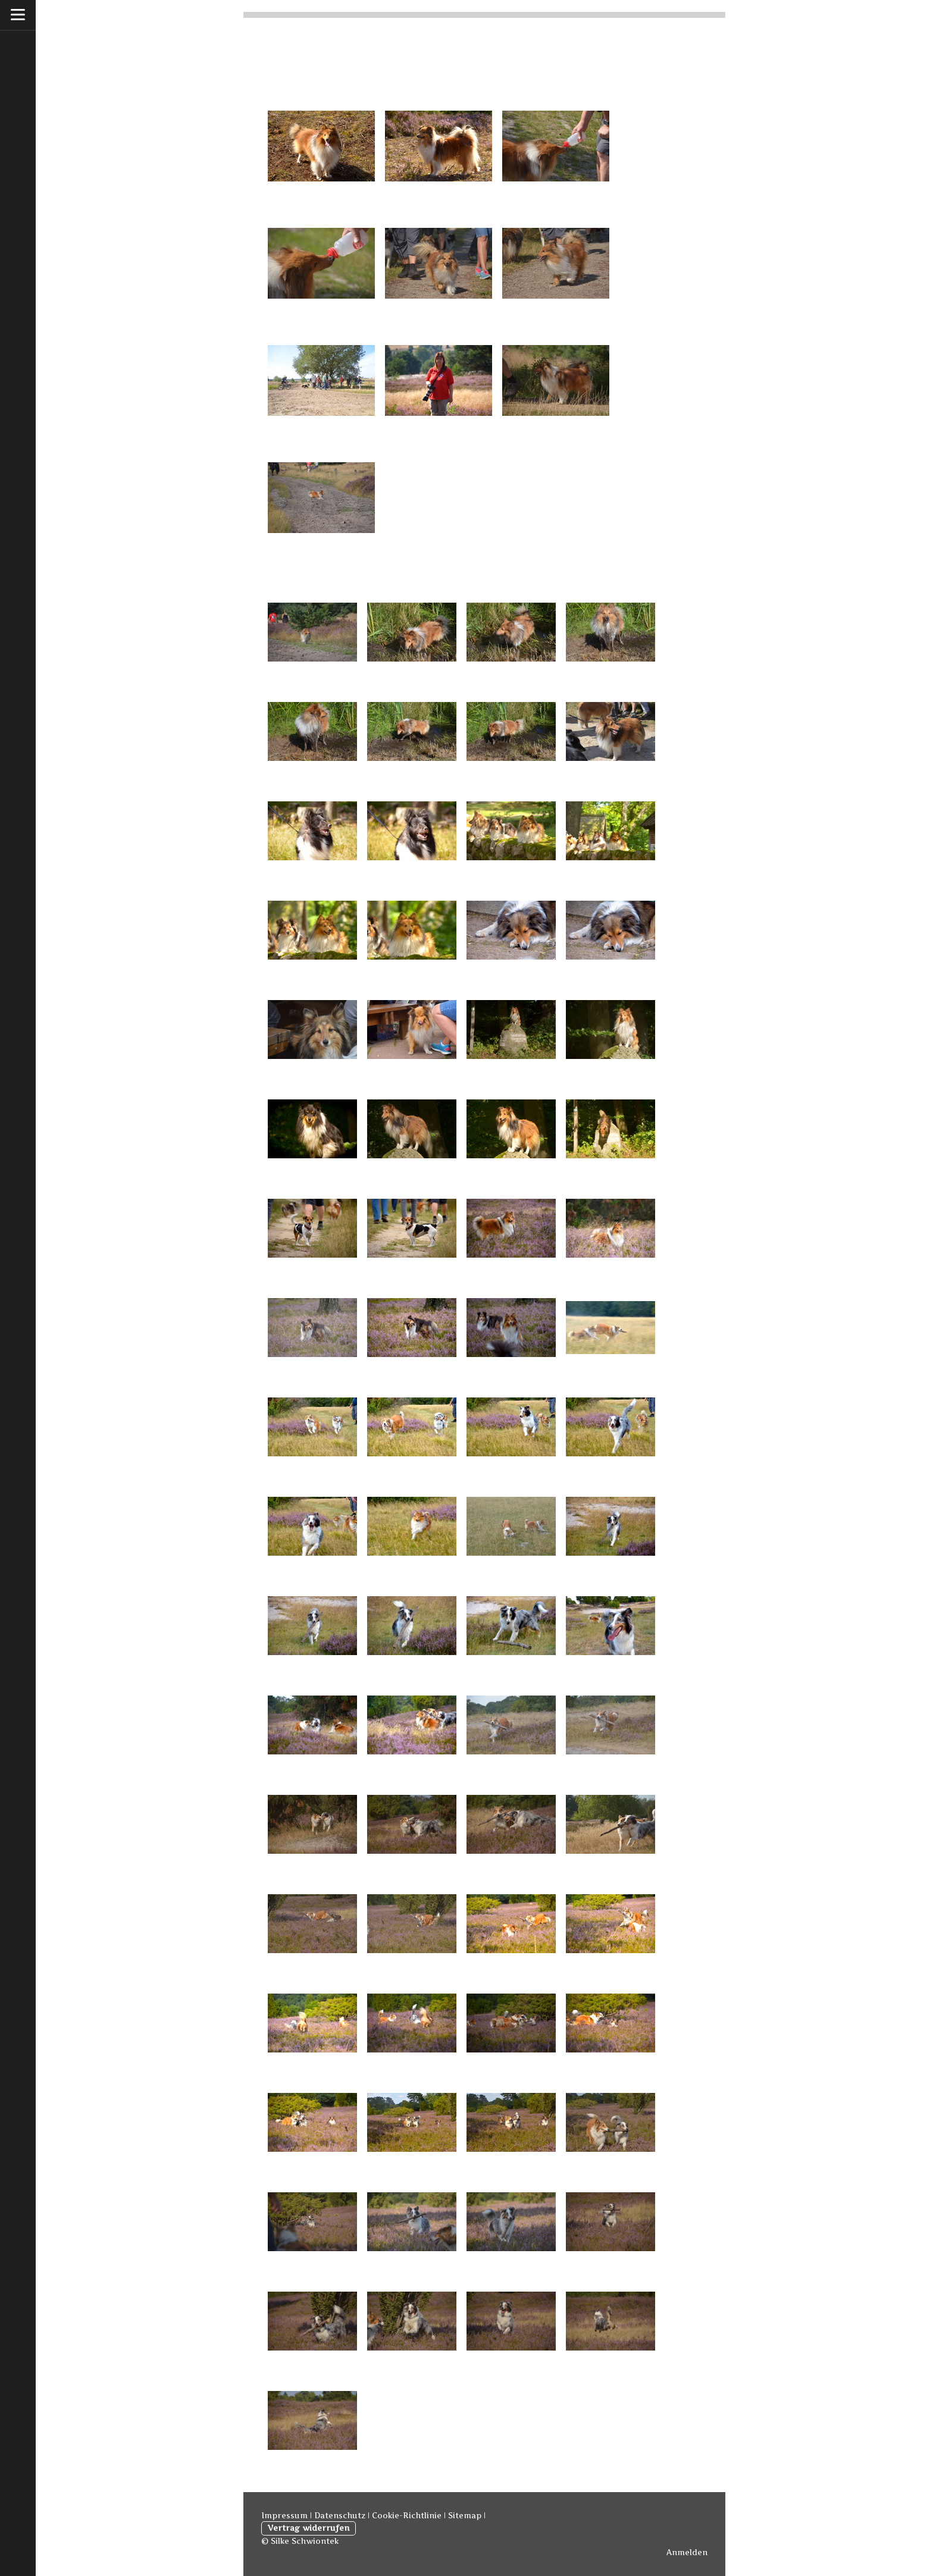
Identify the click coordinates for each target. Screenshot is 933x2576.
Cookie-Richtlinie (407, 2515)
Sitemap (464, 2515)
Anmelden (686, 2552)
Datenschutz (339, 2515)
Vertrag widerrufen (308, 2528)
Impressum (284, 2515)
